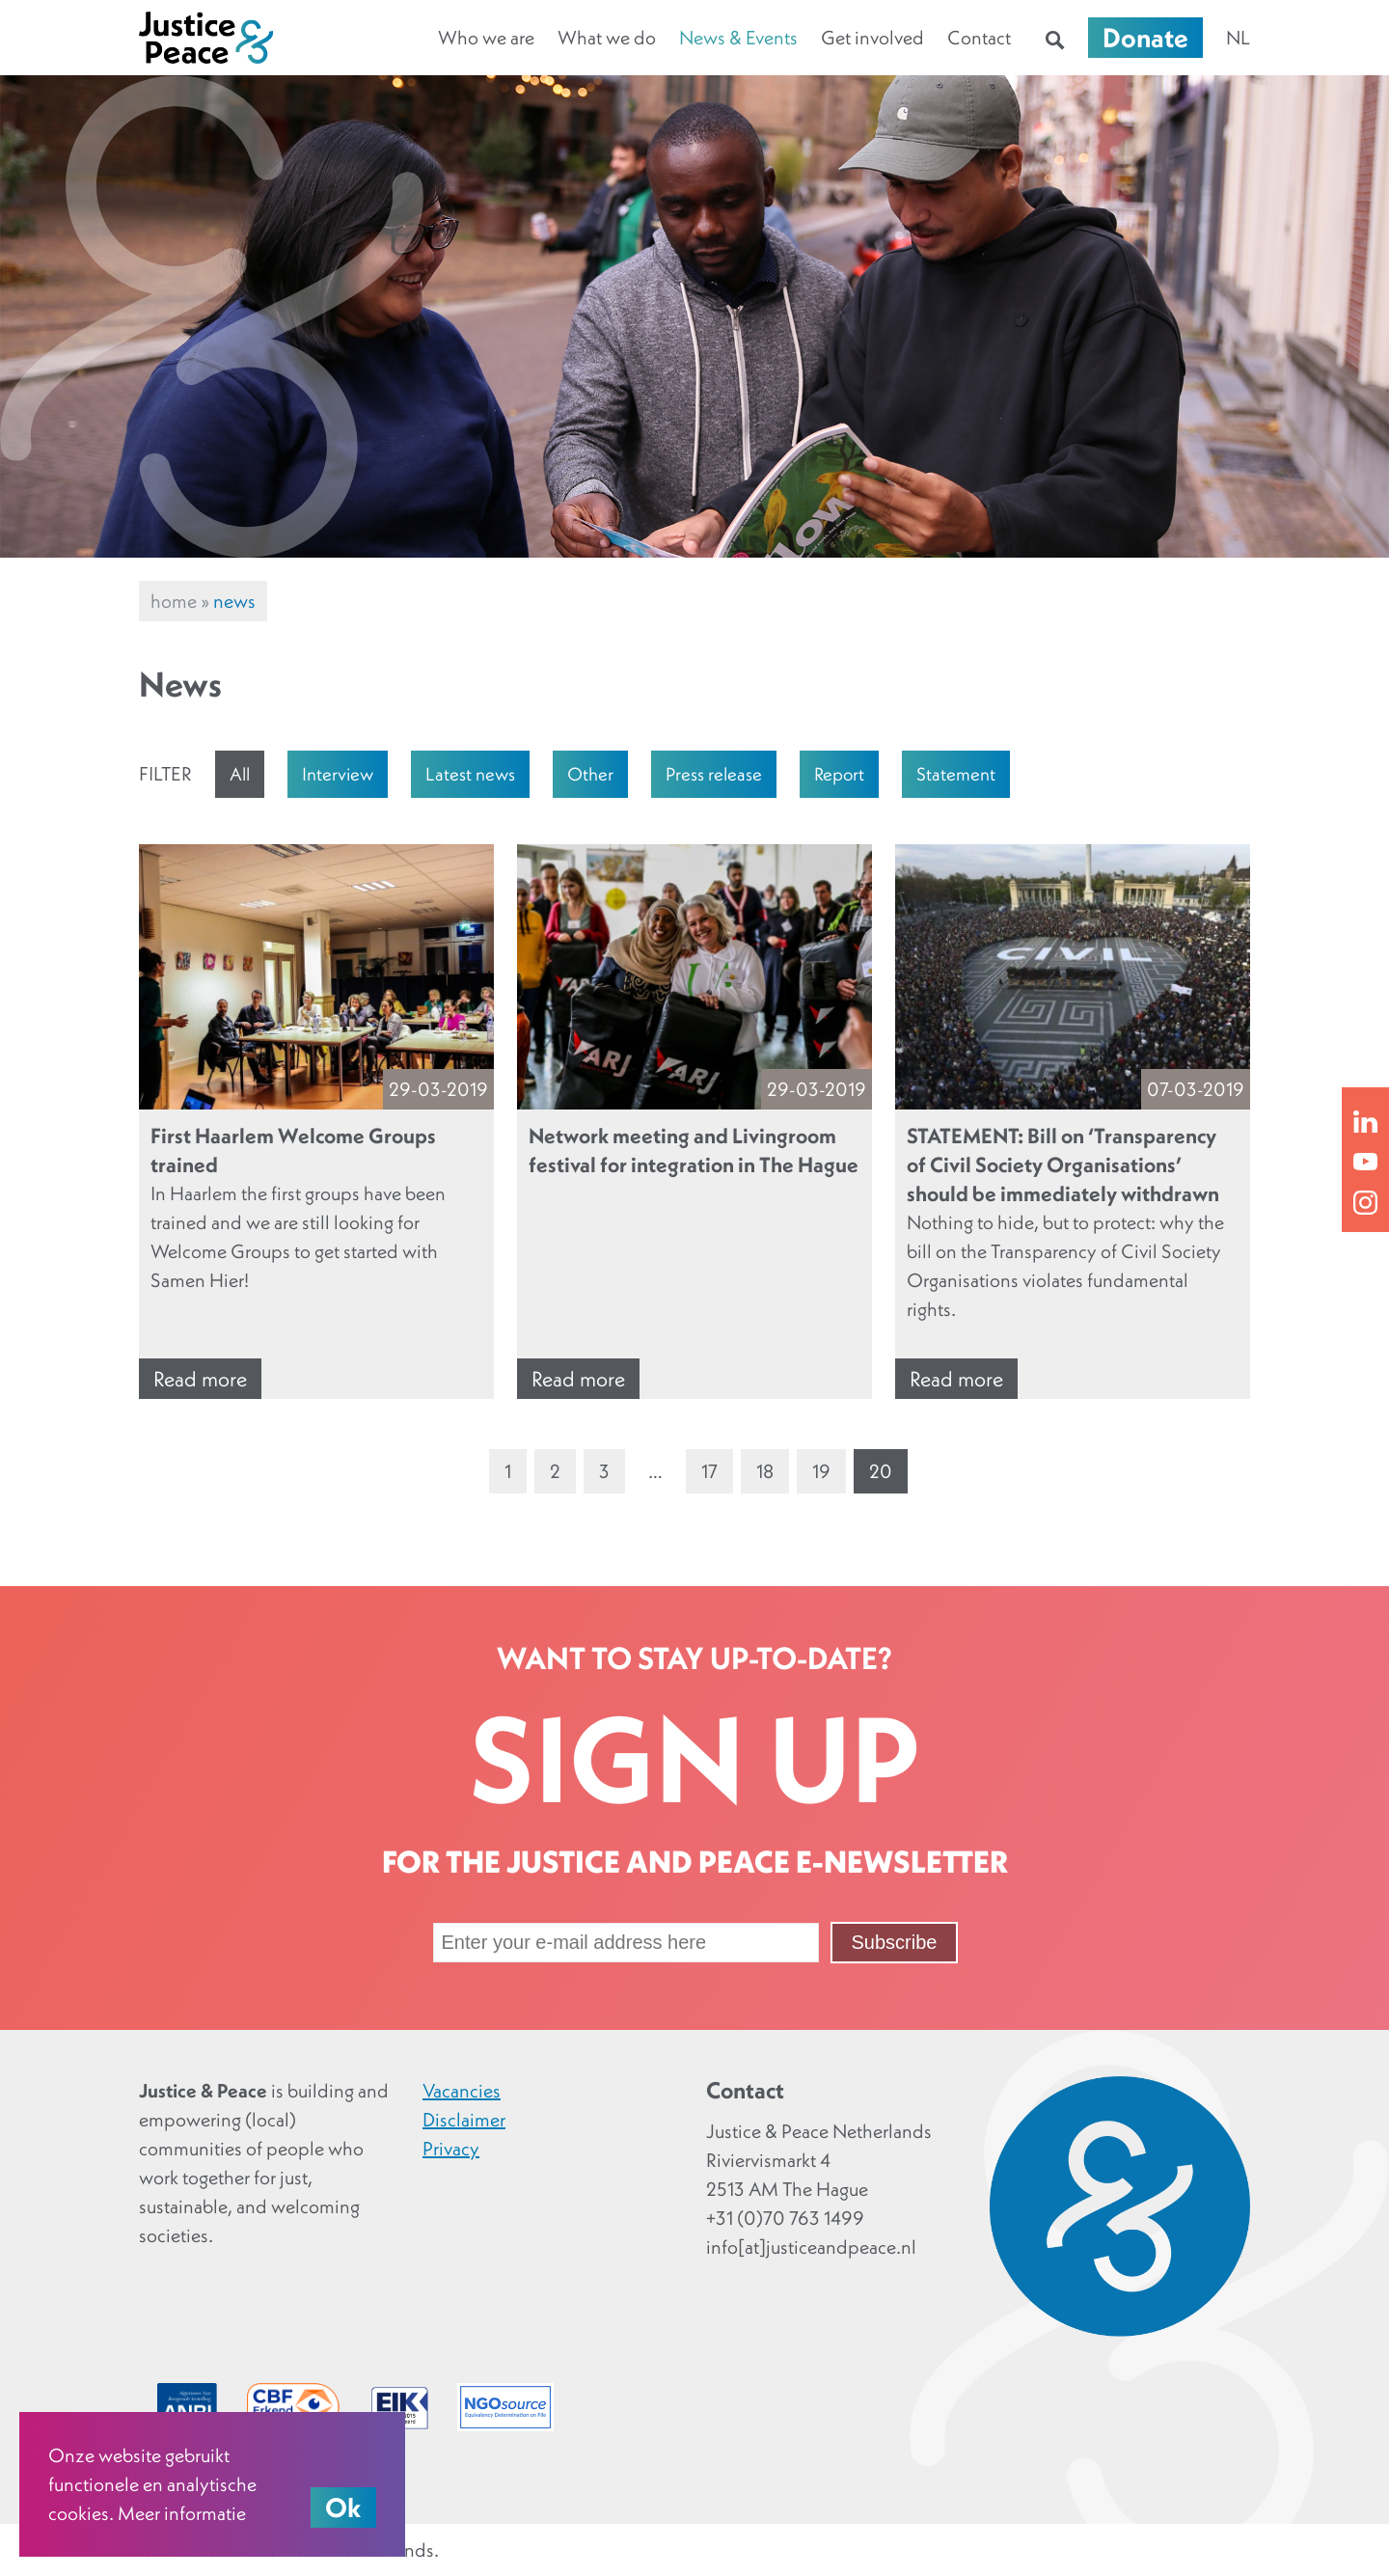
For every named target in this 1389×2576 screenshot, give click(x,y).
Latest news (470, 773)
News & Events (738, 37)
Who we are (486, 37)
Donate (1145, 37)
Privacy (450, 2148)
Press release (714, 773)
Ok (343, 2507)
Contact (979, 37)
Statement (955, 773)
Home (173, 601)
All (240, 773)
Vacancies (461, 2090)
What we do (607, 37)
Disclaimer (463, 2119)
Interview (337, 773)
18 (765, 1471)
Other (590, 773)
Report (839, 773)
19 (821, 1471)
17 (709, 1471)
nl (1238, 37)
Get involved (872, 37)
